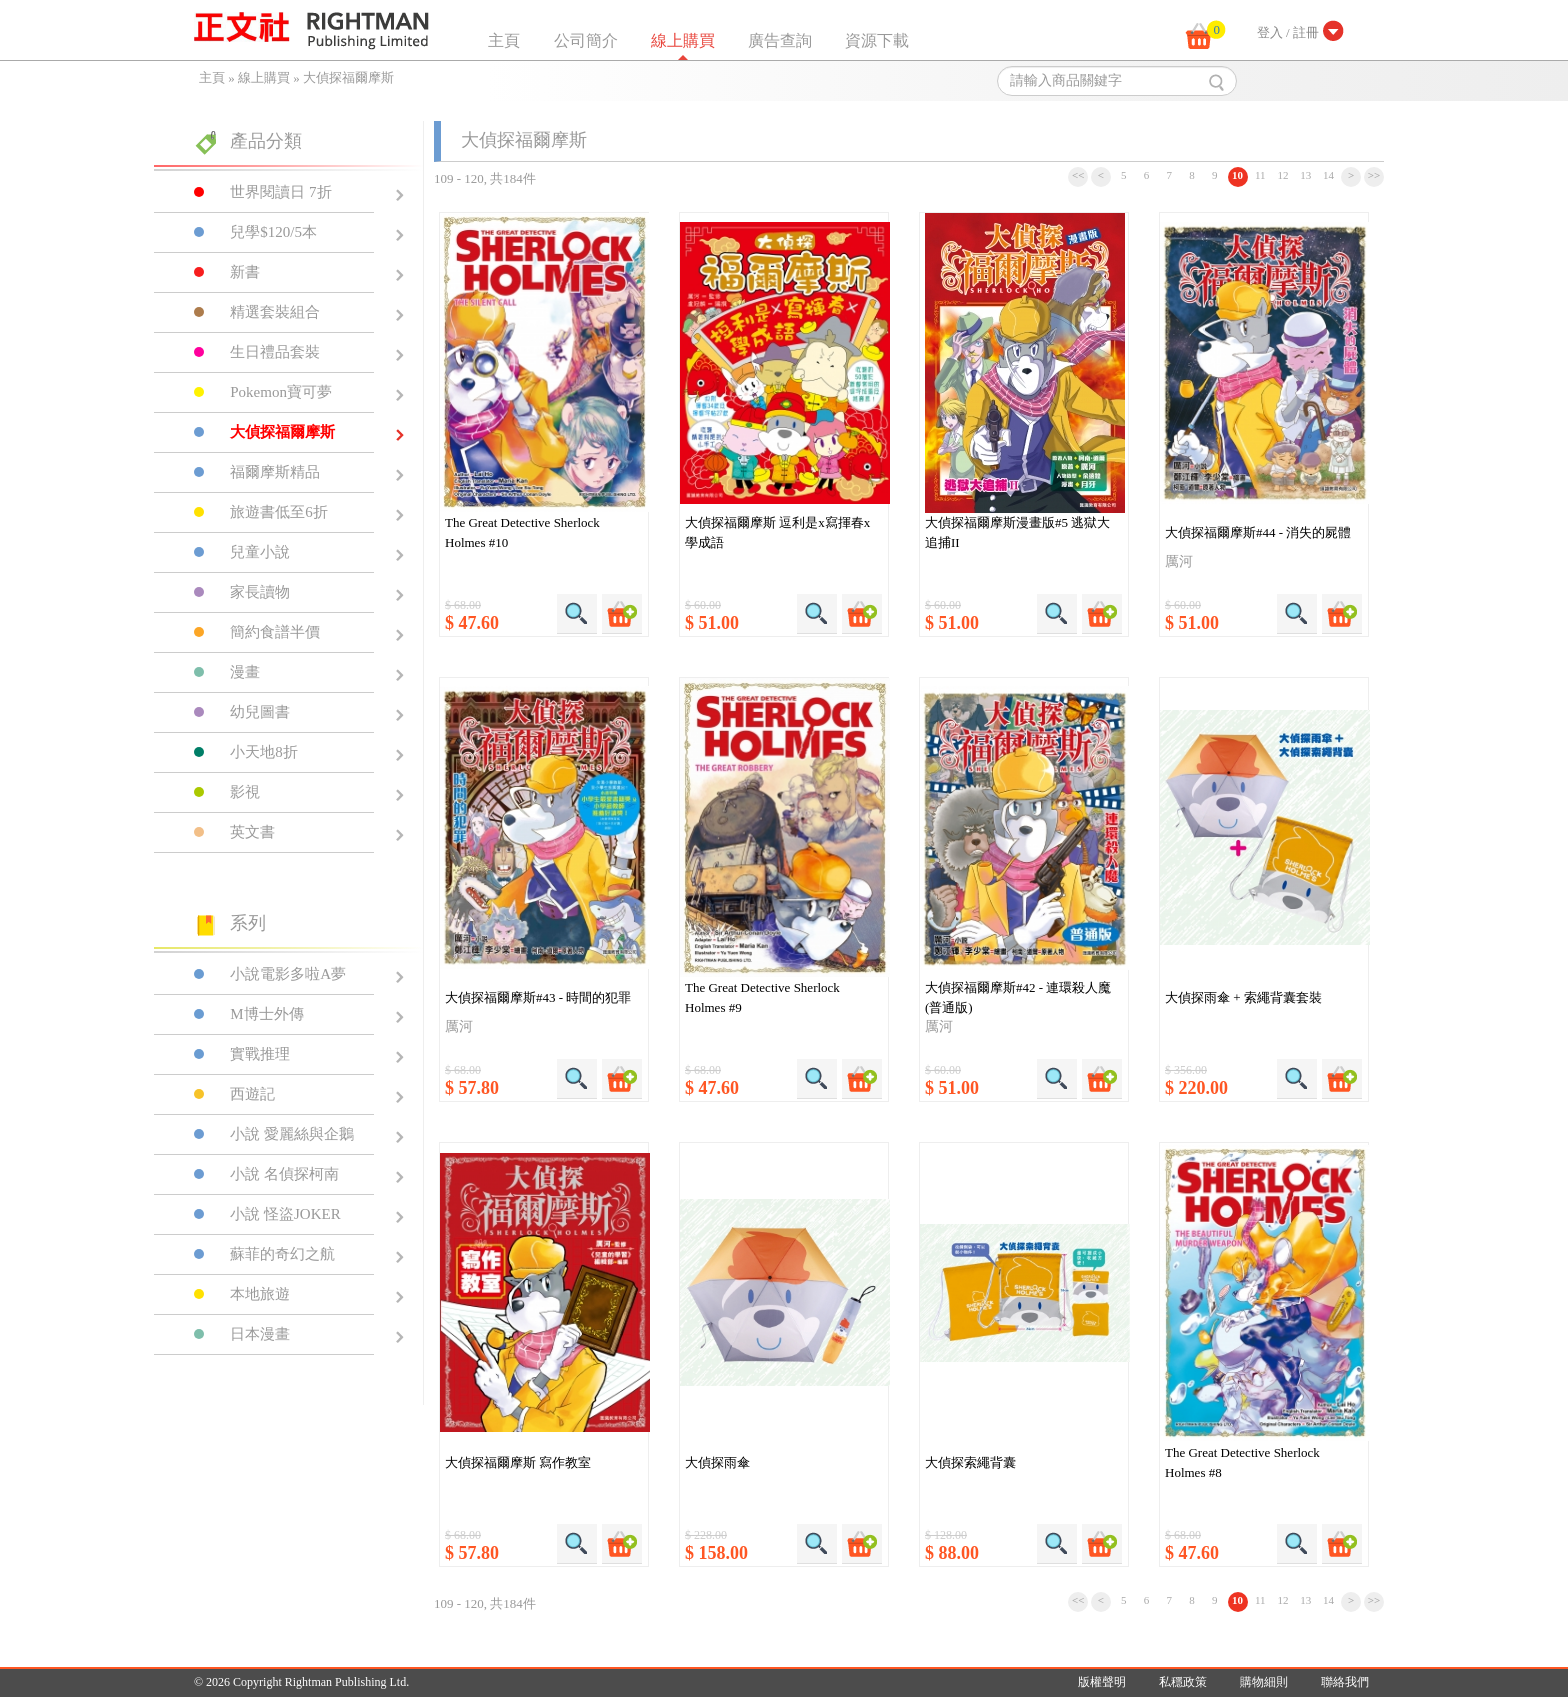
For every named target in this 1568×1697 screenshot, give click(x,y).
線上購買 (683, 40)
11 (1260, 175)
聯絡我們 (1345, 1682)
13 (1305, 175)
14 (1328, 175)
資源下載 (877, 40)
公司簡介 (586, 40)
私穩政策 (1183, 1682)
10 (1237, 175)
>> (1374, 175)
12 (1283, 175)
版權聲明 (1102, 1682)
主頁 (504, 40)
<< (1078, 175)
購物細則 (1264, 1682)
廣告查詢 (780, 40)
